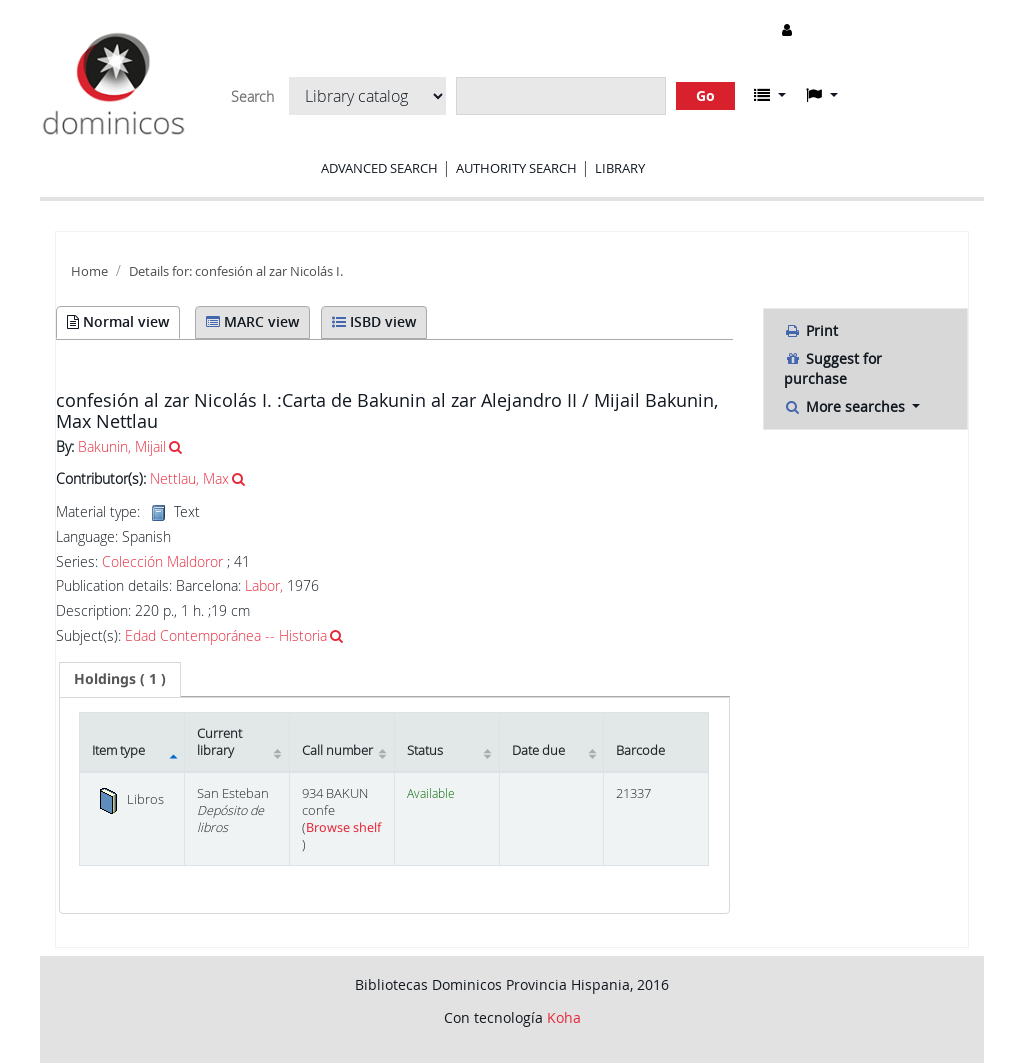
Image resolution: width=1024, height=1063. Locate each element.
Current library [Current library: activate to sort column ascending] (219, 742)
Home (89, 271)
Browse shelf (343, 827)
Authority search (516, 168)
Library (620, 168)
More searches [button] (846, 406)
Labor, (264, 585)
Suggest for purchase (833, 368)
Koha (564, 1017)
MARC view (252, 321)
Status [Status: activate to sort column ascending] (425, 750)
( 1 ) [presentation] (120, 678)
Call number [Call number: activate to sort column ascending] (337, 750)
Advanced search (379, 168)
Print (811, 330)
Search (252, 97)
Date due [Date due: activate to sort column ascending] (538, 750)
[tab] (120, 679)
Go (705, 95)
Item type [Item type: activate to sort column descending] (118, 750)
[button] (770, 95)
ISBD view (374, 321)
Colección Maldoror (162, 562)
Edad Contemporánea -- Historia (226, 635)
